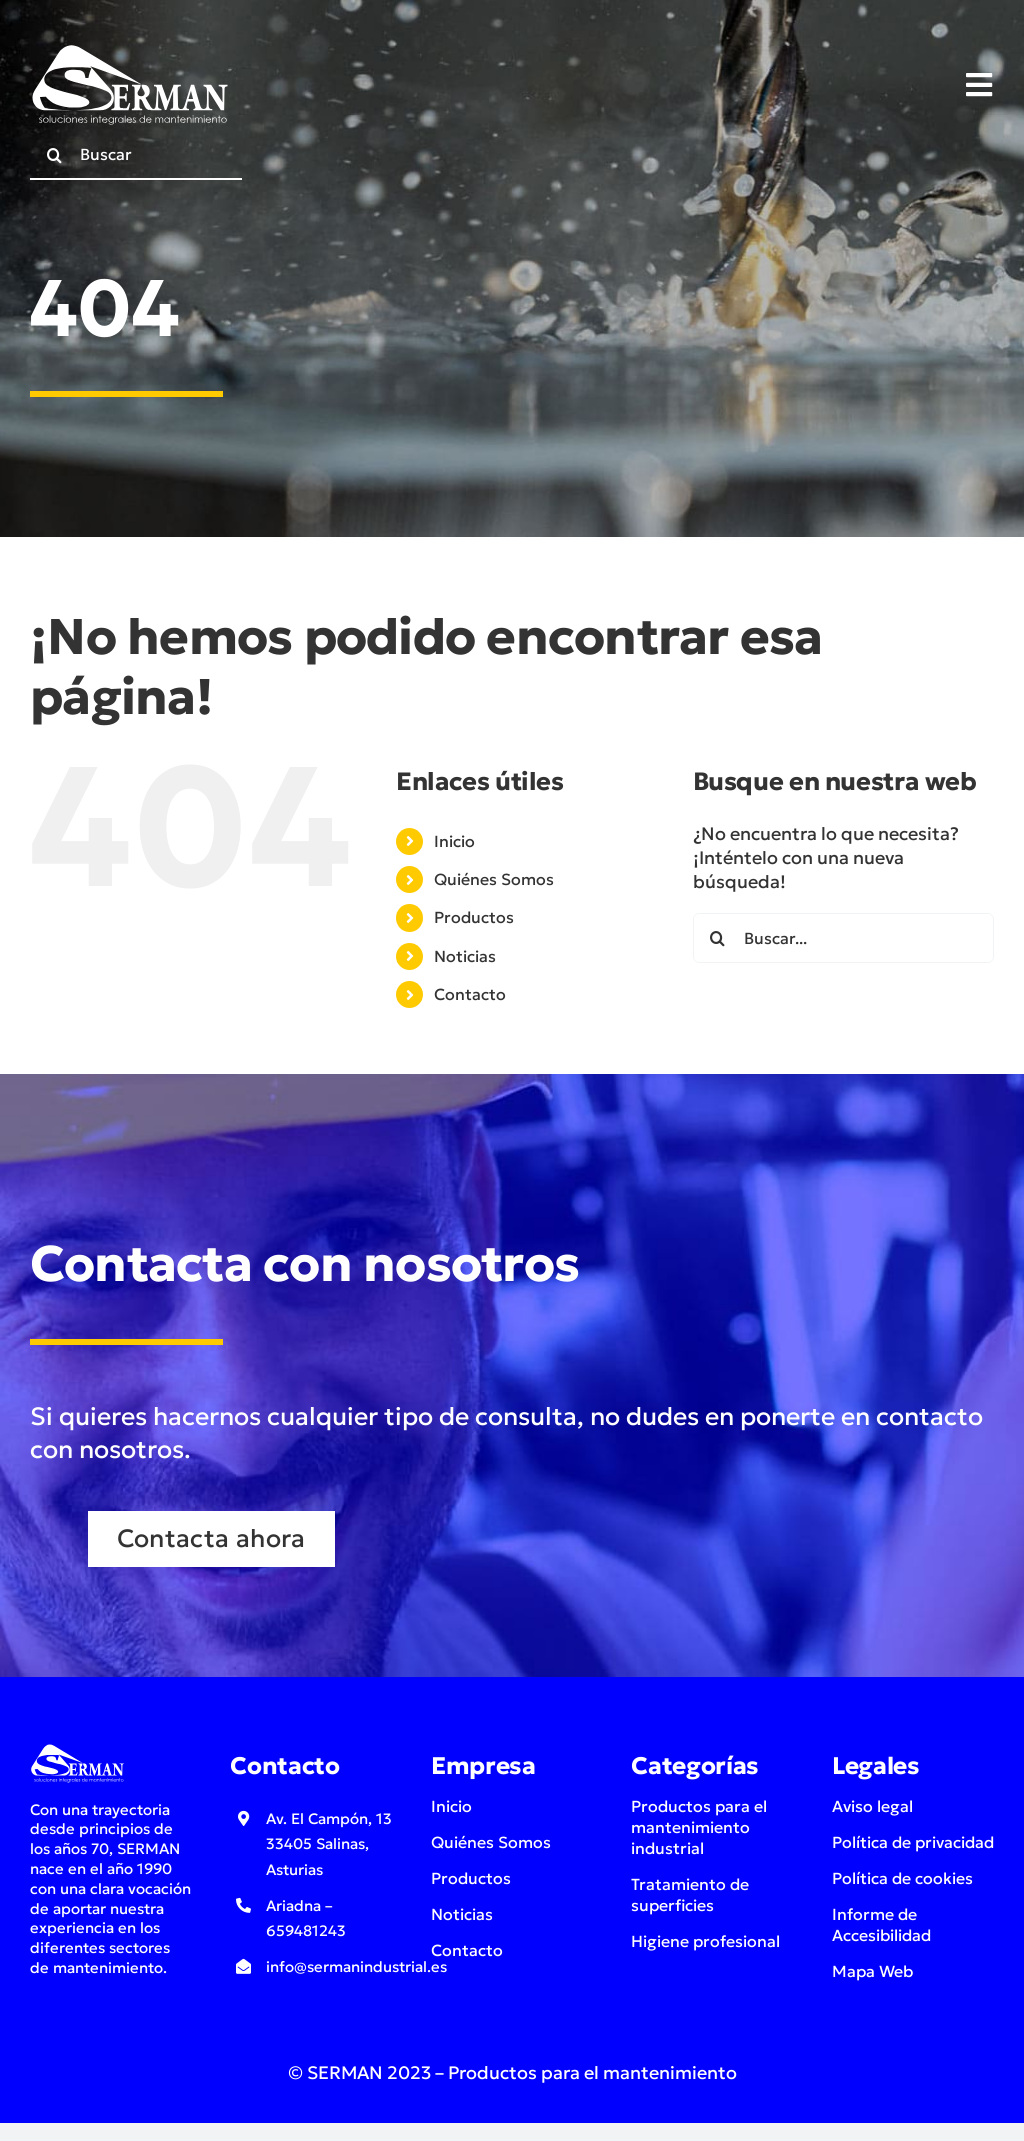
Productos (474, 917)
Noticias (465, 956)
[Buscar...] (843, 938)
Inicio (454, 841)
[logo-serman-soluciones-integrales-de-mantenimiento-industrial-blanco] (130, 48)
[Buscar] (136, 155)
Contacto (470, 994)
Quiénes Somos (494, 879)
